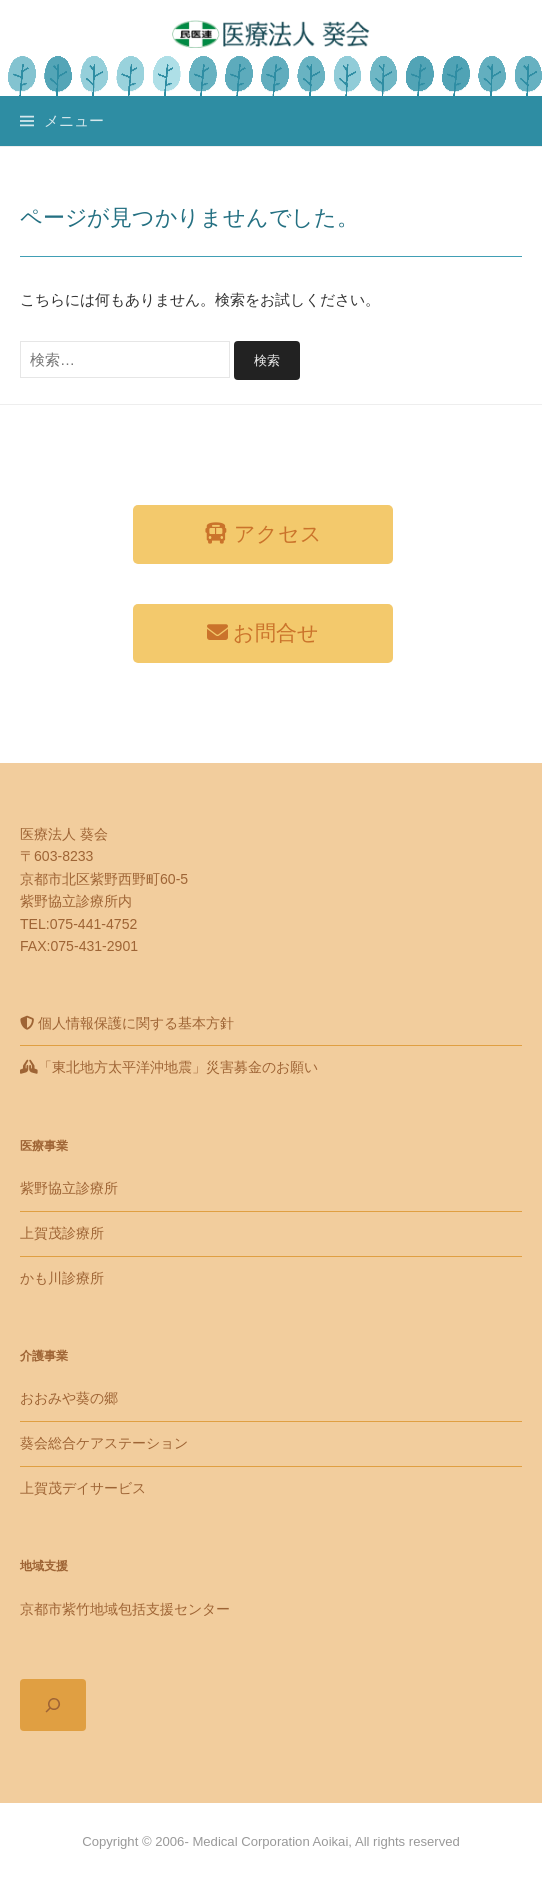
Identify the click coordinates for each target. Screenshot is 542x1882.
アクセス (263, 533)
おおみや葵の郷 (69, 1398)
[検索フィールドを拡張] (53, 1705)
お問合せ (263, 632)
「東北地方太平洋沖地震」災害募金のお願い (169, 1067)
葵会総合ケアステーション (104, 1443)
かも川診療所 (62, 1278)
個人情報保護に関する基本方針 (127, 1023)
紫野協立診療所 (69, 1188)
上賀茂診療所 (62, 1233)
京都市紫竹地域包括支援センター (125, 1609)
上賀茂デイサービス (83, 1488)
